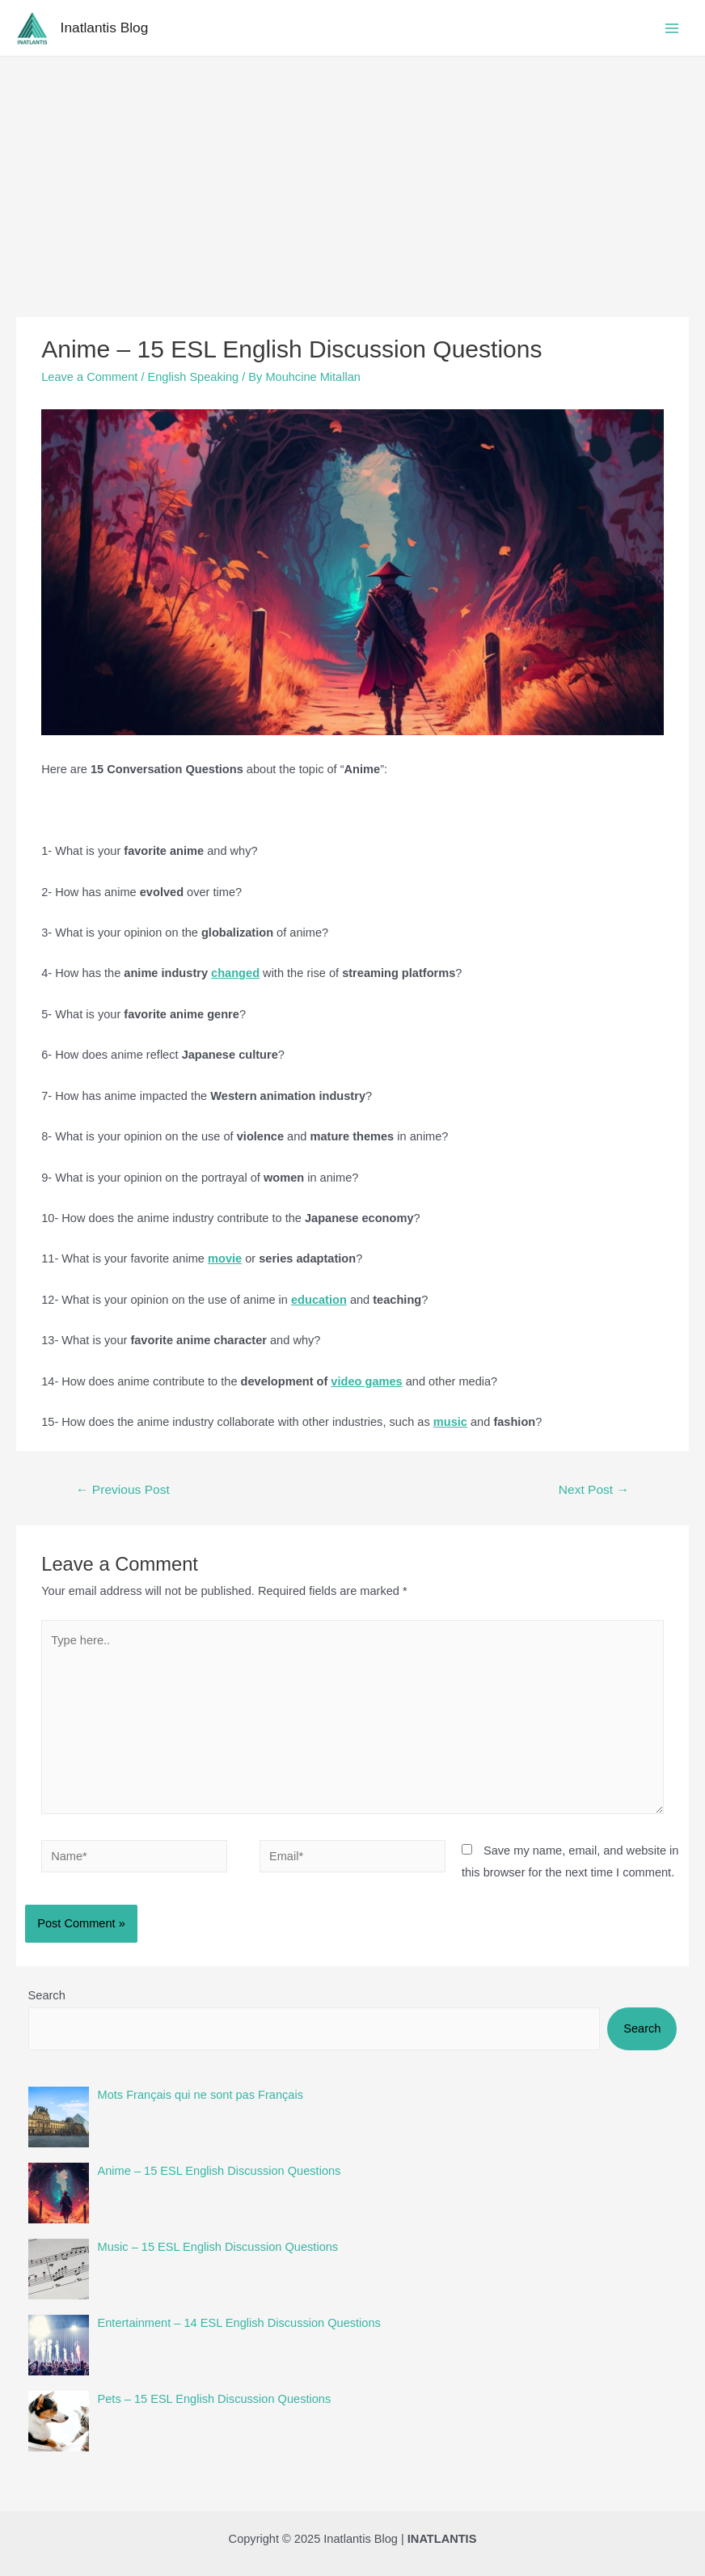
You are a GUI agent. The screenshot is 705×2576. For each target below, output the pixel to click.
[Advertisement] (352, 178)
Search (46, 1995)
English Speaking (193, 376)
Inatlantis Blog (105, 27)
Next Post (594, 1489)
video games (366, 1381)
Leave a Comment (89, 376)
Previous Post (123, 1489)
